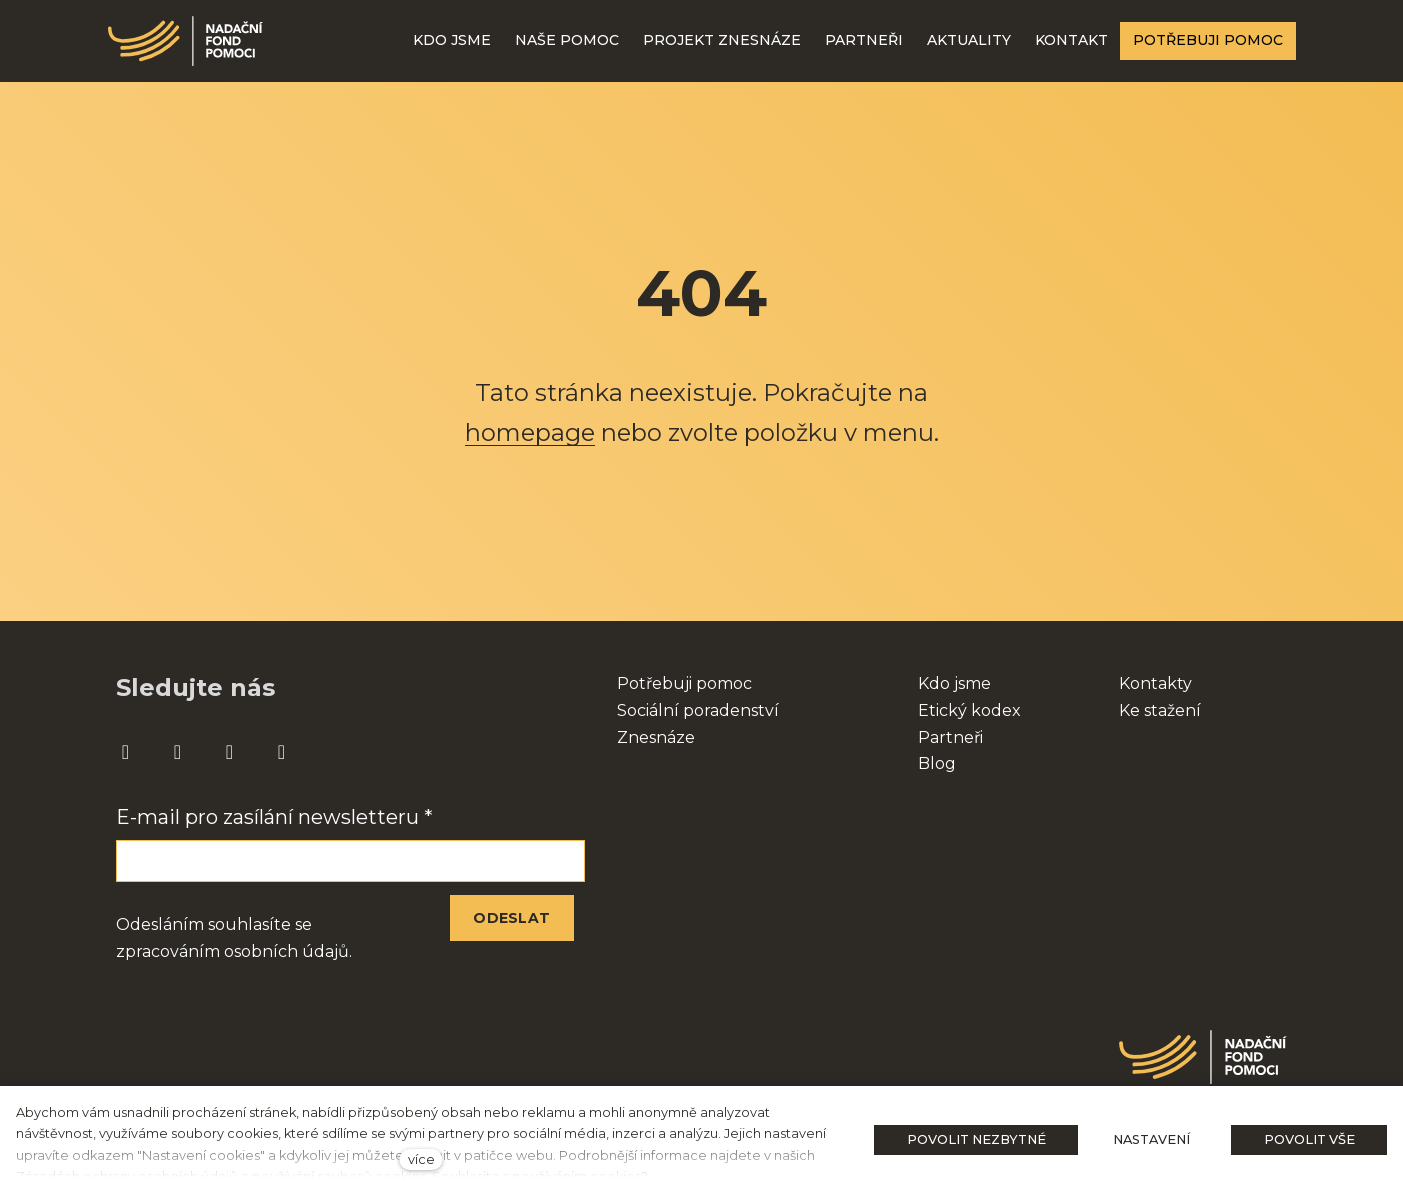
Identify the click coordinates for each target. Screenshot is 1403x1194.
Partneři (950, 737)
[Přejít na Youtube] (230, 752)
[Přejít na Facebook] (126, 752)
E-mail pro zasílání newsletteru (274, 817)
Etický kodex (969, 710)
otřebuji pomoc (690, 683)
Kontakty (1155, 683)
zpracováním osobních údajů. (234, 951)
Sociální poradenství (698, 710)
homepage (530, 432)
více (421, 1159)
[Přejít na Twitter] (282, 752)
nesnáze (661, 737)
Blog (937, 763)
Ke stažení (1160, 710)
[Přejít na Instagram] (178, 752)
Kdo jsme (954, 683)
